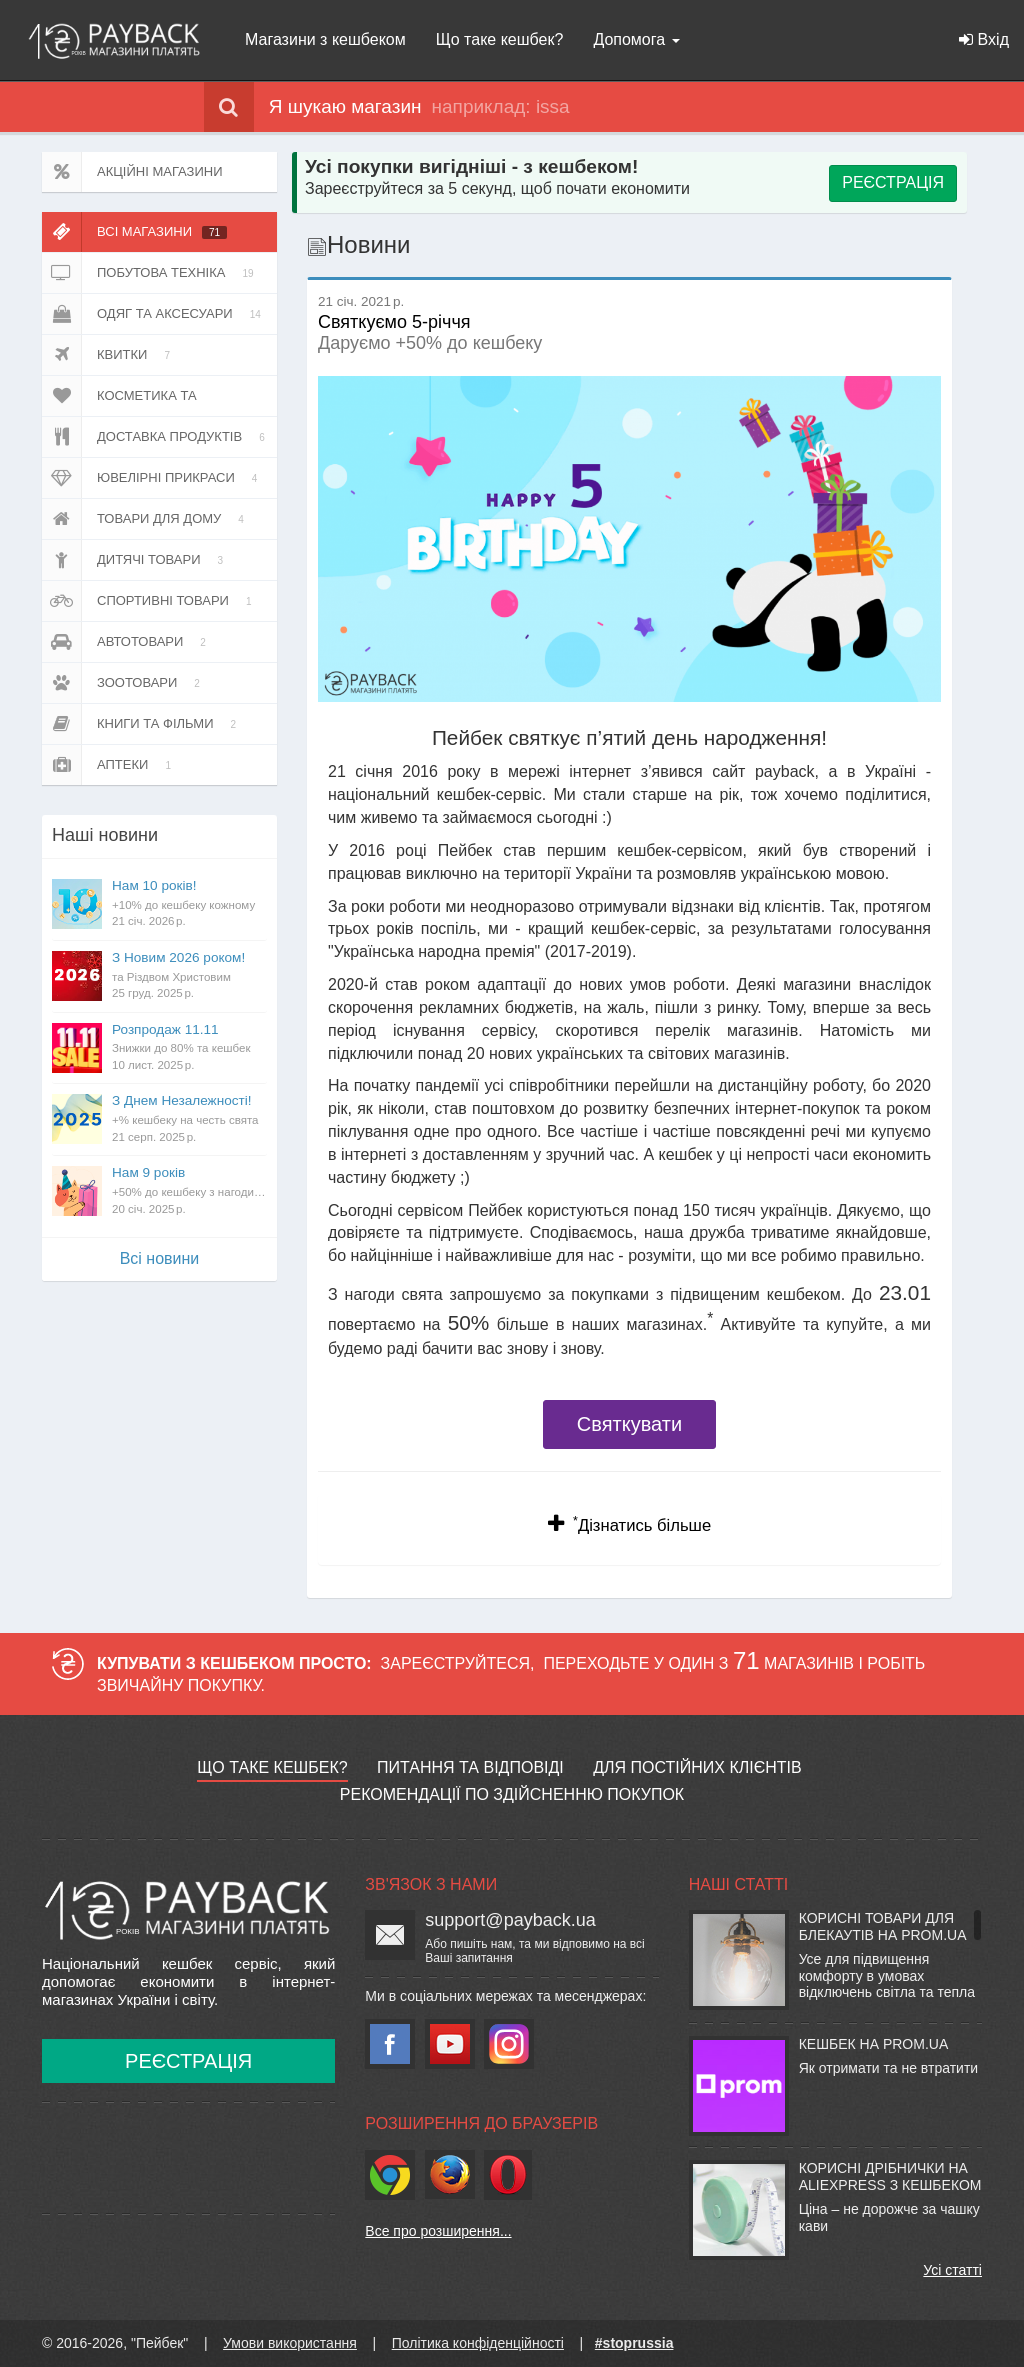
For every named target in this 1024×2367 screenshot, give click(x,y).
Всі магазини (134, 232)
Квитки (109, 355)
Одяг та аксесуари (155, 314)
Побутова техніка (151, 273)
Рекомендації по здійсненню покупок (512, 1794)
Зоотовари (124, 683)
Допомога (636, 39)
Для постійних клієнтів (697, 1767)
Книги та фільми (142, 724)
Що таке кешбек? (500, 39)
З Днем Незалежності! (189, 1119)
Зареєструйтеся (456, 1663)
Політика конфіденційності (478, 2343)
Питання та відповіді (470, 1767)
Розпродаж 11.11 (189, 1048)
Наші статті (738, 1884)
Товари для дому (146, 519)
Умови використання (290, 2343)
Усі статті (952, 2270)
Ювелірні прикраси (153, 478)
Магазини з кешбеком (325, 39)
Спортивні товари (150, 601)
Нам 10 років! (189, 904)
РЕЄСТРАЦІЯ (893, 182)
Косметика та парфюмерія (129, 396)
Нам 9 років (189, 1191)
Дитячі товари (136, 560)
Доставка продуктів (157, 437)
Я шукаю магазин (313, 107)
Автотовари (127, 642)
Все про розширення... (438, 2231)
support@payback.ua (510, 1920)
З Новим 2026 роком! (189, 976)
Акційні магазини (132, 172)
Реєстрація (188, 2061)
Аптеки (110, 765)
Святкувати (629, 1424)
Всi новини (160, 1258)
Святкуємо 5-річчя (394, 313)
